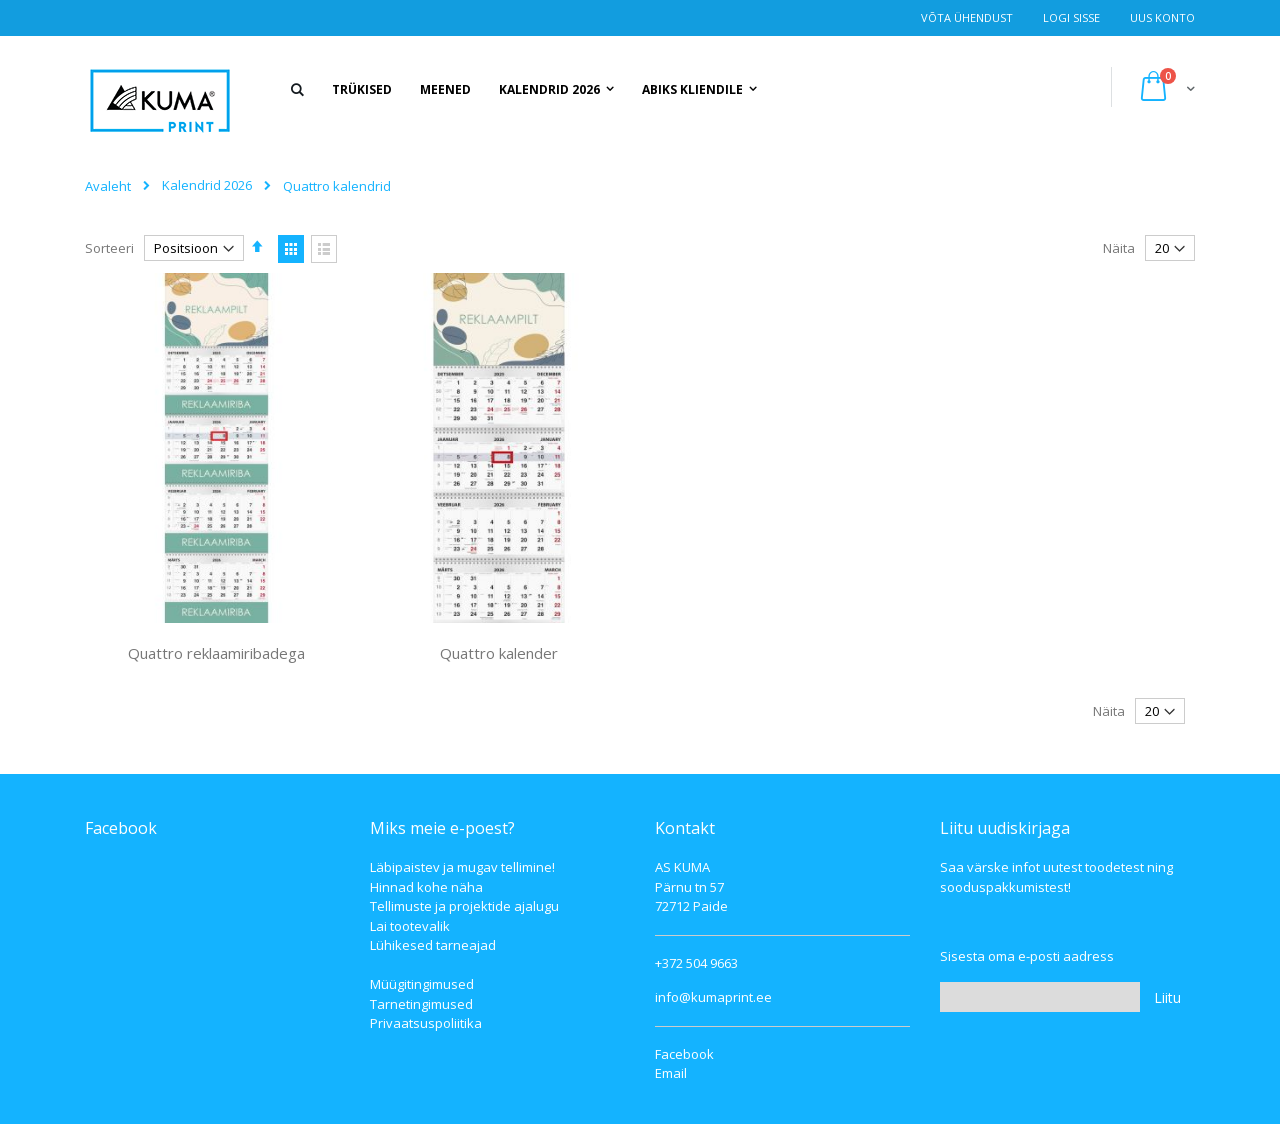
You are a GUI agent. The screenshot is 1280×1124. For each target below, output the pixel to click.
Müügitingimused (422, 984)
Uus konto (1162, 17)
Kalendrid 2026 (207, 185)
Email (671, 1073)
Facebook (684, 1054)
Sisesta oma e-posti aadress (1027, 956)
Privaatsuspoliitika (426, 1023)
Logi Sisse (1071, 17)
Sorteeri (109, 248)
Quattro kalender (499, 653)
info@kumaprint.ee (713, 997)
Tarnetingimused (421, 1004)
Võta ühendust (967, 17)
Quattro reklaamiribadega (216, 653)
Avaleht (108, 186)
